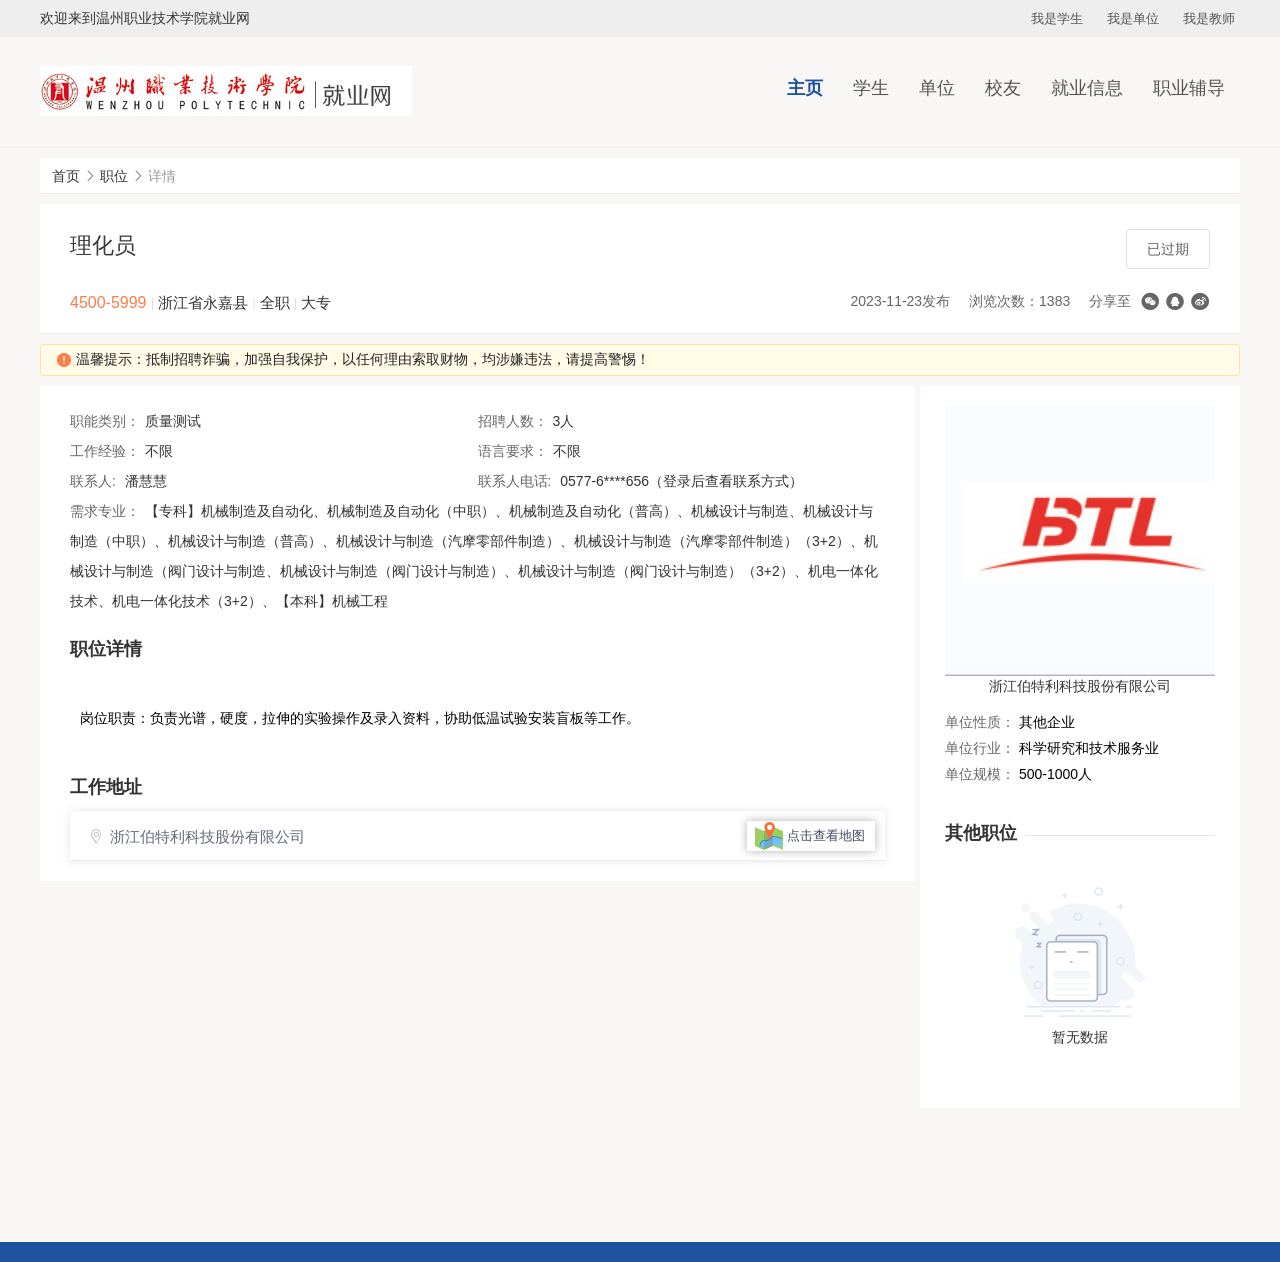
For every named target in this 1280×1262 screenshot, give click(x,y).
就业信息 (1087, 88)
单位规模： (980, 774)
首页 (66, 176)
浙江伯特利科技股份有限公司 (1080, 686)
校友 (1003, 88)
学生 (871, 88)
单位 (937, 88)
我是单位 (1133, 18)
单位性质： (980, 722)
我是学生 (1057, 18)
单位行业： (980, 748)
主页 (805, 88)
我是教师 (1209, 18)
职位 (114, 176)
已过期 (1168, 249)
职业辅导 (1189, 88)
